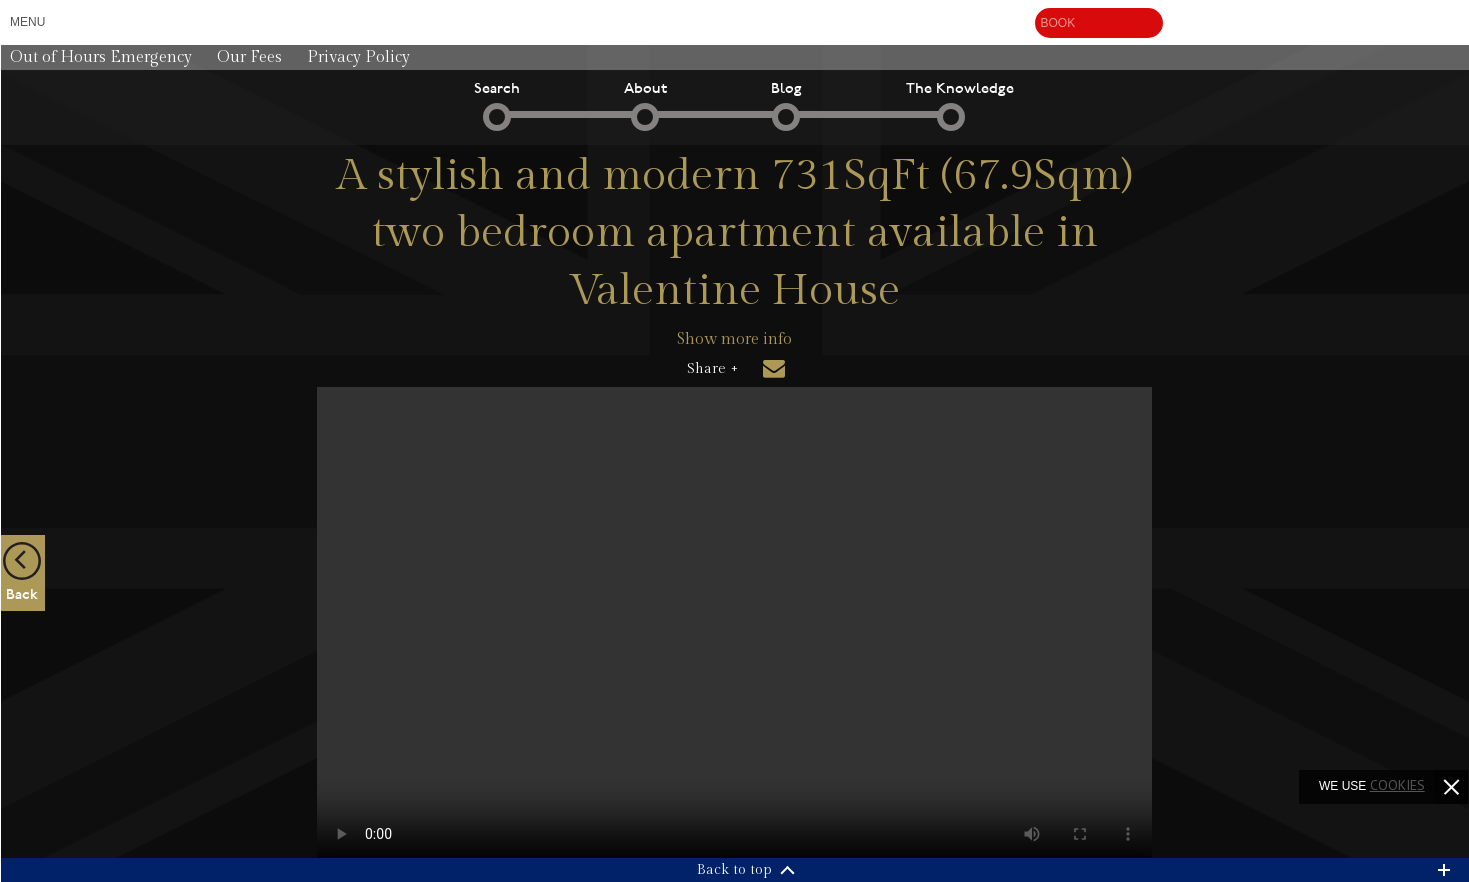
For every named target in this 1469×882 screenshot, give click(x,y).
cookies (1397, 785)
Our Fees (249, 57)
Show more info (734, 339)
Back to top (734, 870)
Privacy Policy (358, 57)
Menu (27, 22)
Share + (712, 369)
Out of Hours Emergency (101, 57)
